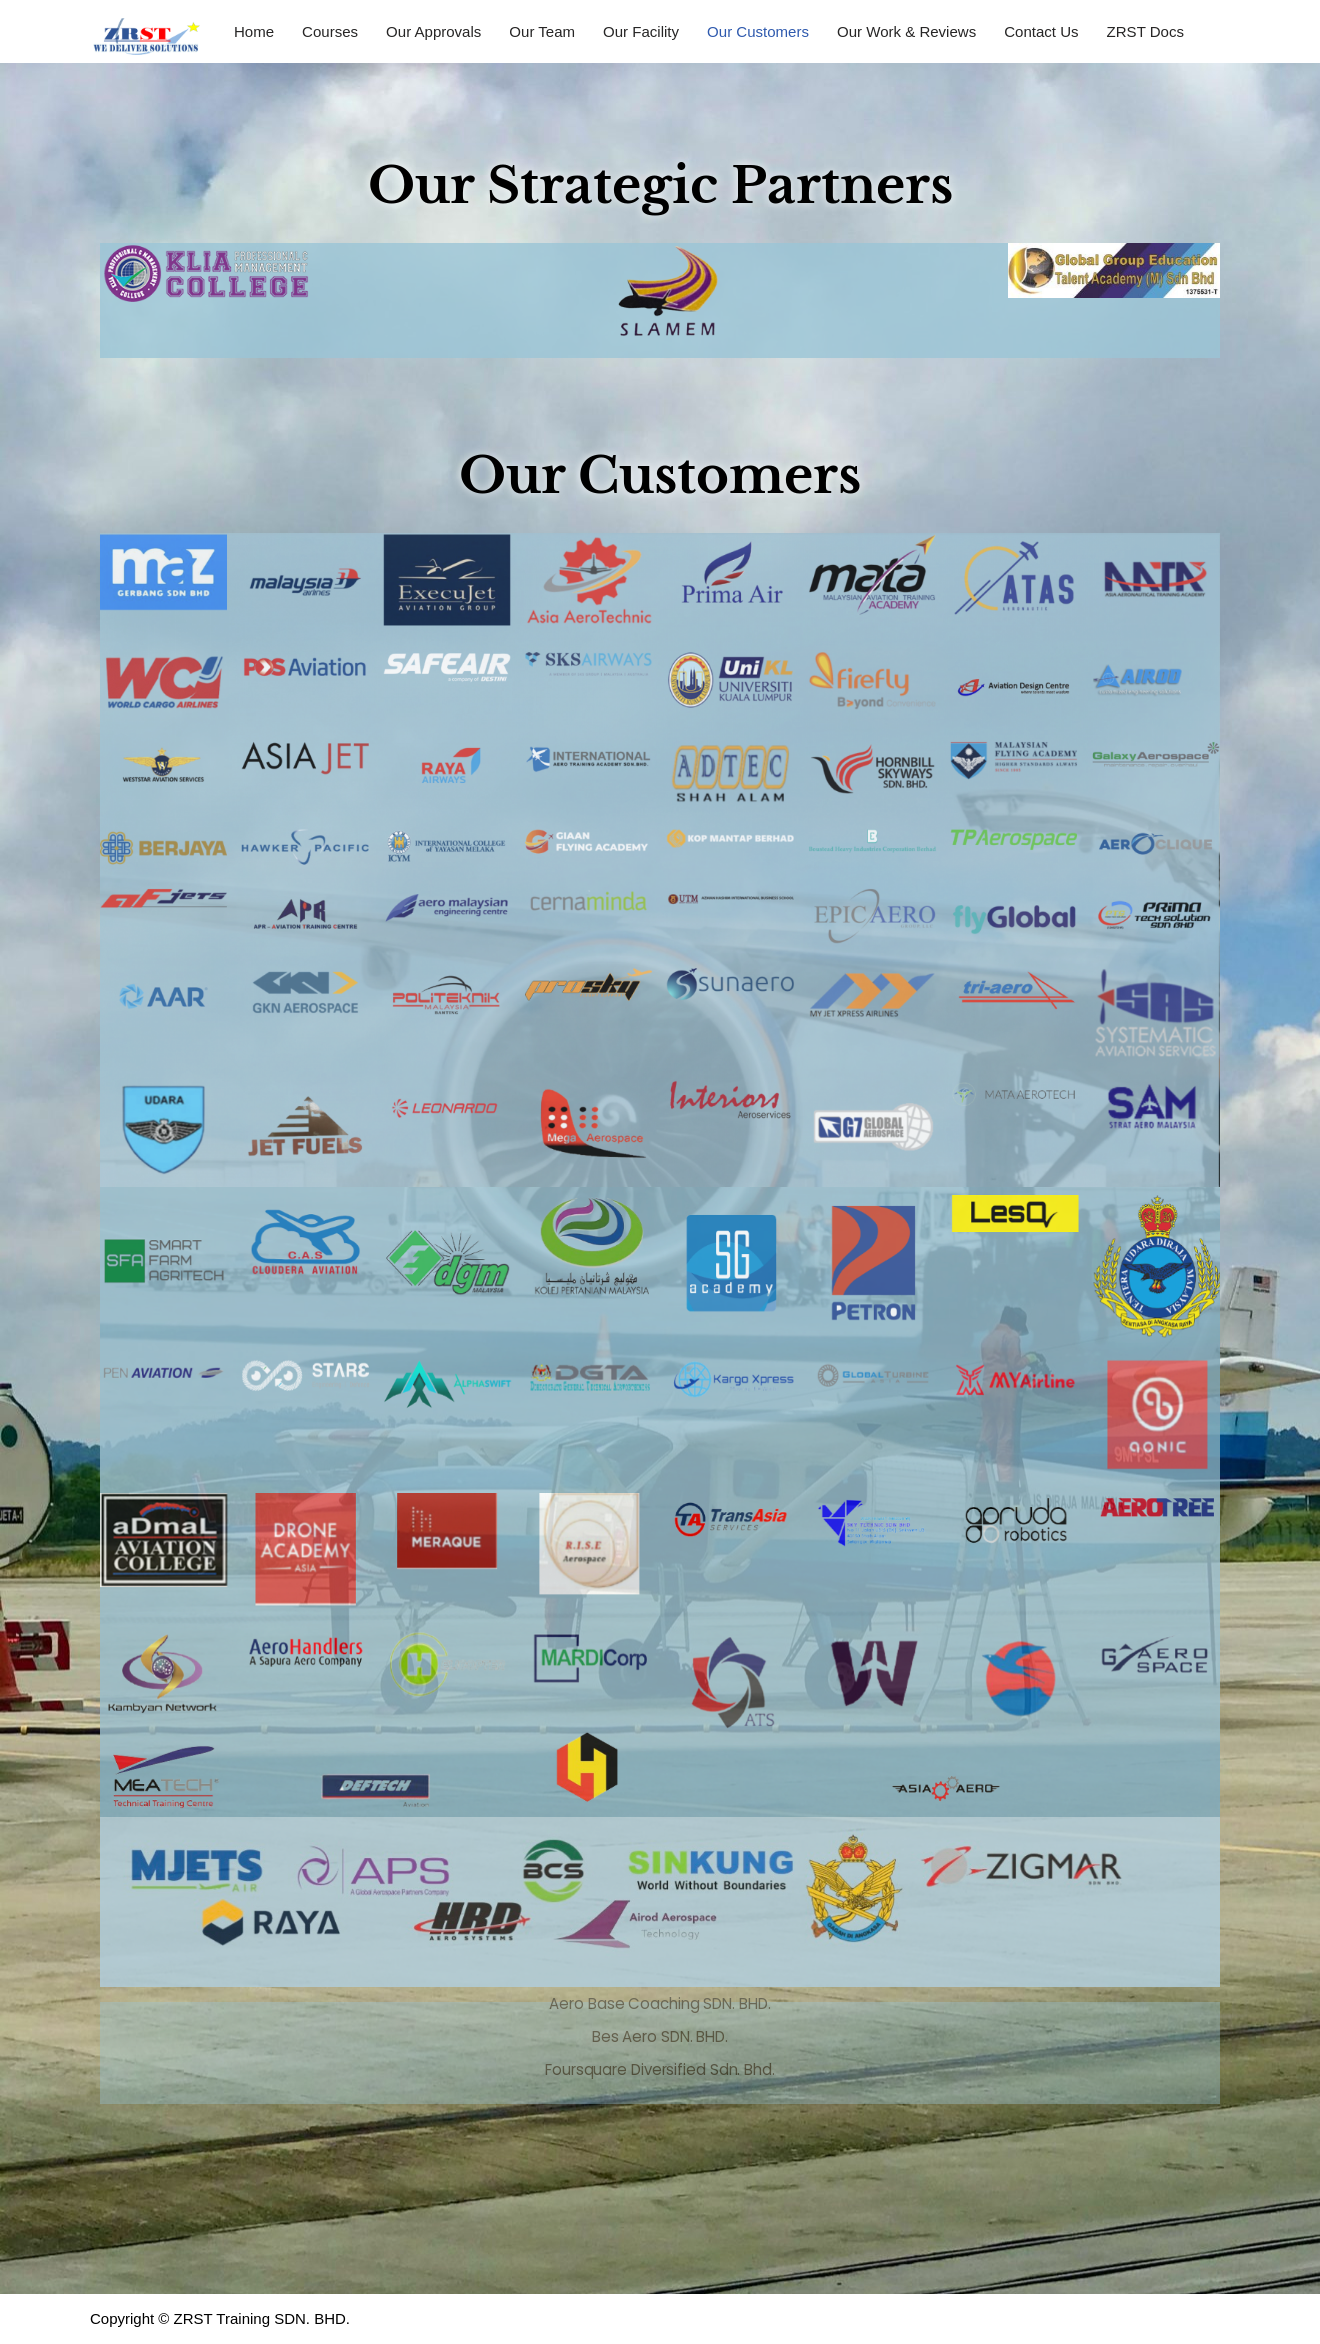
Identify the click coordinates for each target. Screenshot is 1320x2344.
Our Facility (641, 31)
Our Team (542, 31)
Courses (330, 31)
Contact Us (1040, 31)
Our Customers (757, 31)
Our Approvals (433, 31)
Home (254, 31)
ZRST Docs (1143, 31)
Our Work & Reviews (905, 31)
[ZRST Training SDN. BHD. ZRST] (145, 36)
